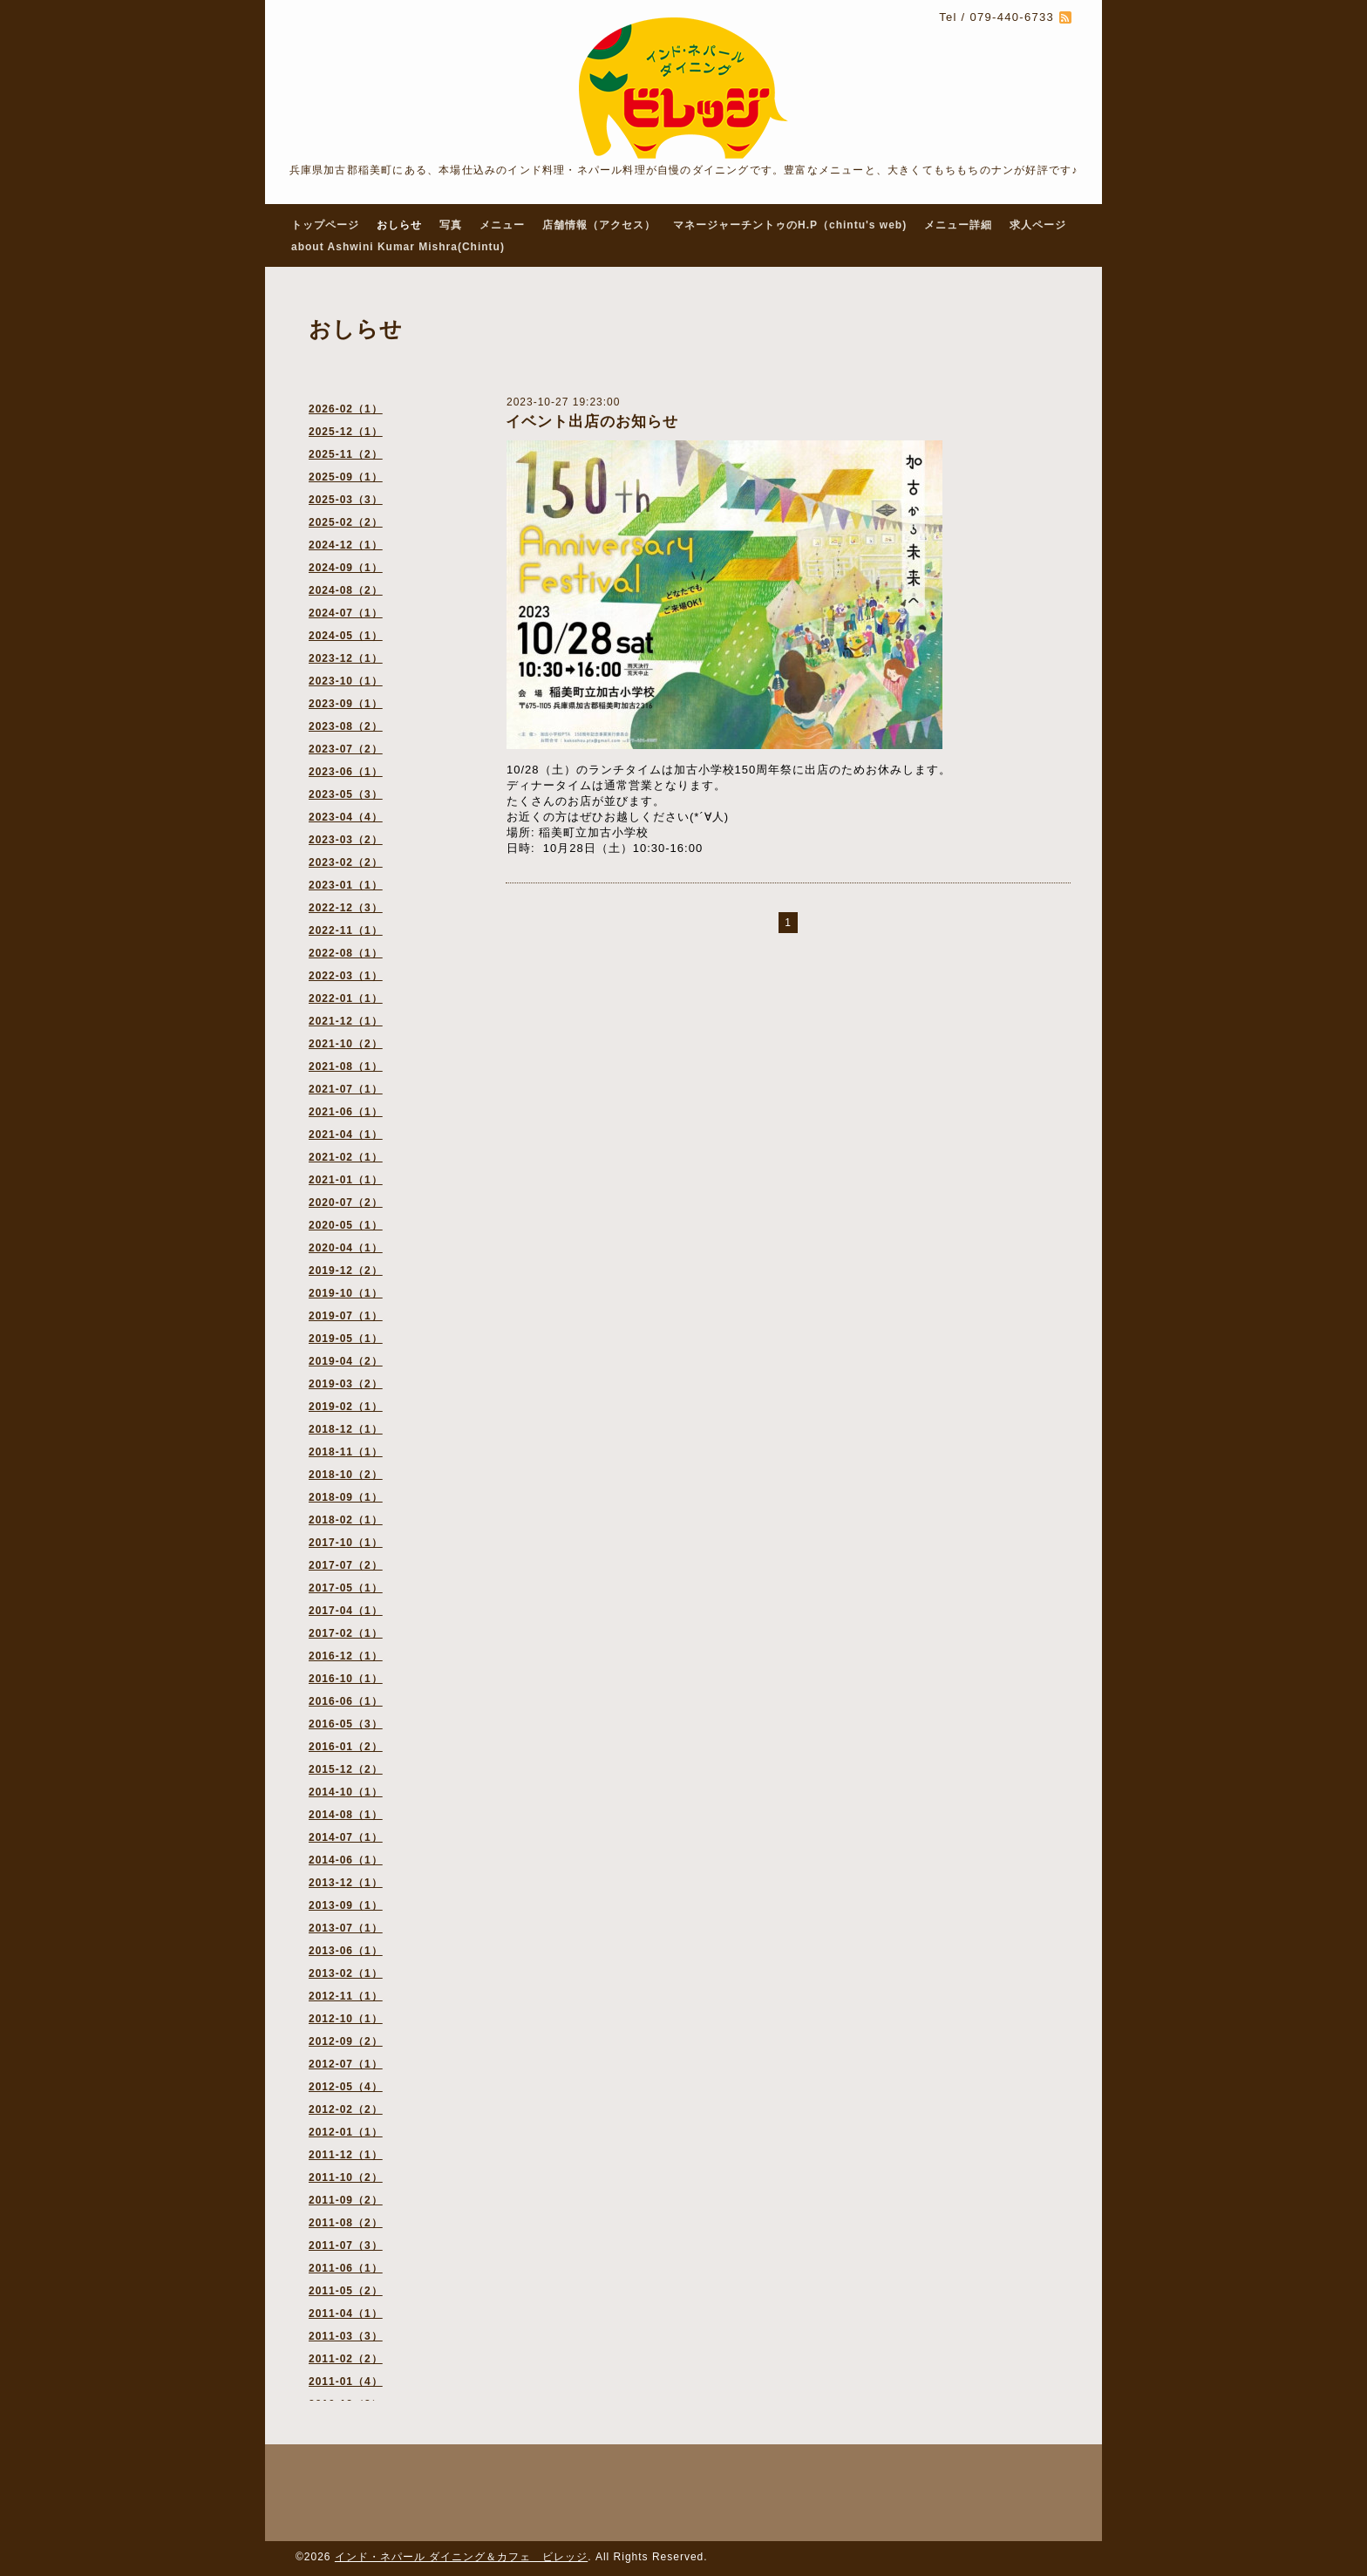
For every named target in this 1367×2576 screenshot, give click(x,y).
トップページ (325, 225)
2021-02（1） (346, 1157)
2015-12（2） (346, 1769)
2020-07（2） (346, 1202)
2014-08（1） (346, 1815)
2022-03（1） (346, 976)
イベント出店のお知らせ (592, 421)
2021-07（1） (346, 1089)
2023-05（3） (346, 794)
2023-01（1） (346, 885)
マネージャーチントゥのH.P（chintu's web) (790, 225)
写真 (450, 225)
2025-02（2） (346, 522)
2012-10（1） (346, 2019)
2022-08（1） (346, 953)
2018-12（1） (346, 1429)
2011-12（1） (346, 2155)
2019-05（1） (346, 1338)
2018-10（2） (346, 1475)
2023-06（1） (346, 772)
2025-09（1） (346, 477)
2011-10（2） (346, 2177)
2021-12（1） (346, 1021)
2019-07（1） (346, 1316)
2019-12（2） (346, 1270)
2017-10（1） (346, 1543)
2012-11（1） (346, 1996)
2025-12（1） (346, 432)
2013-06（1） (346, 1951)
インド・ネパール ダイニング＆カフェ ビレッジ (461, 2557)
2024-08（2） (346, 590)
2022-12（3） (346, 908)
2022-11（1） (346, 930)
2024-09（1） (346, 568)
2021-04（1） (346, 1134)
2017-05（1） (346, 1588)
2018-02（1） (346, 1520)
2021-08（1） (346, 1066)
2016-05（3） (346, 1724)
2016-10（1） (346, 1679)
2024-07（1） (346, 613)
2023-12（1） (346, 658)
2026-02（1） (346, 409)
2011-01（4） (346, 2381)
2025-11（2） (346, 454)
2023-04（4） (346, 817)
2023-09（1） (346, 704)
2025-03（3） (346, 500)
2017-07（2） (346, 1565)
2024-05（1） (346, 636)
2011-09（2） (346, 2200)
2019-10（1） (346, 1293)
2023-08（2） (346, 726)
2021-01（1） (346, 1180)
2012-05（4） (346, 2087)
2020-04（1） (346, 1248)
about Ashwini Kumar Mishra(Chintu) (398, 247)
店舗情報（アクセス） (599, 225)
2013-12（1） (346, 1883)
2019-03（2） (346, 1384)
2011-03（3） (346, 2336)
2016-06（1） (346, 1701)
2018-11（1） (346, 1452)
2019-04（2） (346, 1361)
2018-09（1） (346, 1497)
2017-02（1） (346, 1633)
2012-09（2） (346, 2041)
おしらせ (399, 225)
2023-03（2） (346, 840)
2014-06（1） (346, 1860)
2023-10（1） (346, 681)
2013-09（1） (346, 1905)
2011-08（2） (346, 2223)
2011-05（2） (346, 2291)
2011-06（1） (346, 2268)
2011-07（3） (346, 2245)
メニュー (502, 225)
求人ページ (1038, 225)
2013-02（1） (346, 1973)
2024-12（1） (346, 545)
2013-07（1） (346, 1928)
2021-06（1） (346, 1112)
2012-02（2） (346, 2109)
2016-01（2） (346, 1747)
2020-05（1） (346, 1225)
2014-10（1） (346, 1792)
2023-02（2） (346, 862)
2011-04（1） (346, 2313)
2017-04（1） (346, 1611)
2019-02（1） (346, 1406)
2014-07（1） (346, 1837)
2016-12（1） (346, 1656)
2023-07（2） (346, 749)
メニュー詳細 (958, 225)
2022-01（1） (346, 998)
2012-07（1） (346, 2064)
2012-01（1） (346, 2132)
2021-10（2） (346, 1044)
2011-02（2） (346, 2359)
